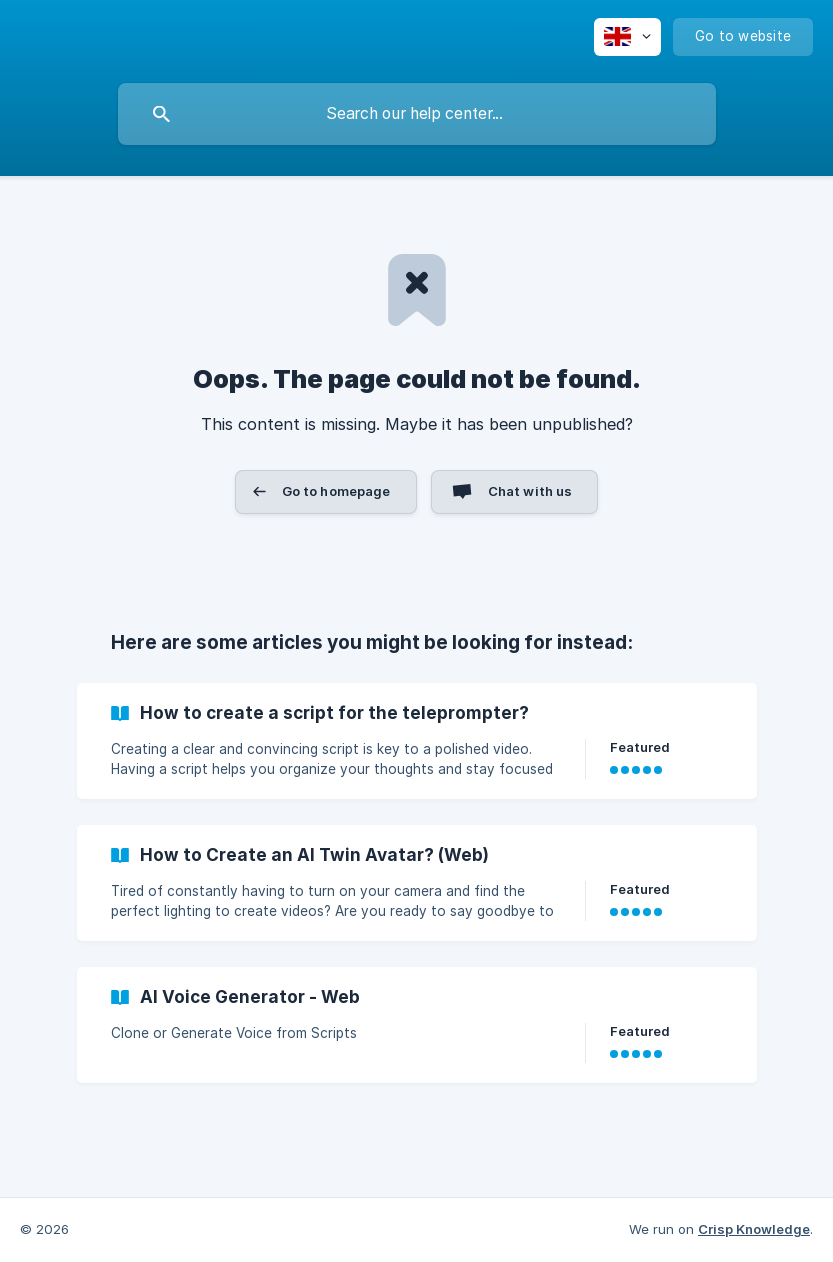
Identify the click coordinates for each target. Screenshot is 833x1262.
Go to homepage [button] (336, 491)
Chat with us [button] (530, 491)
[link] (417, 741)
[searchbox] (417, 114)
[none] (627, 37)
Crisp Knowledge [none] (754, 1229)
